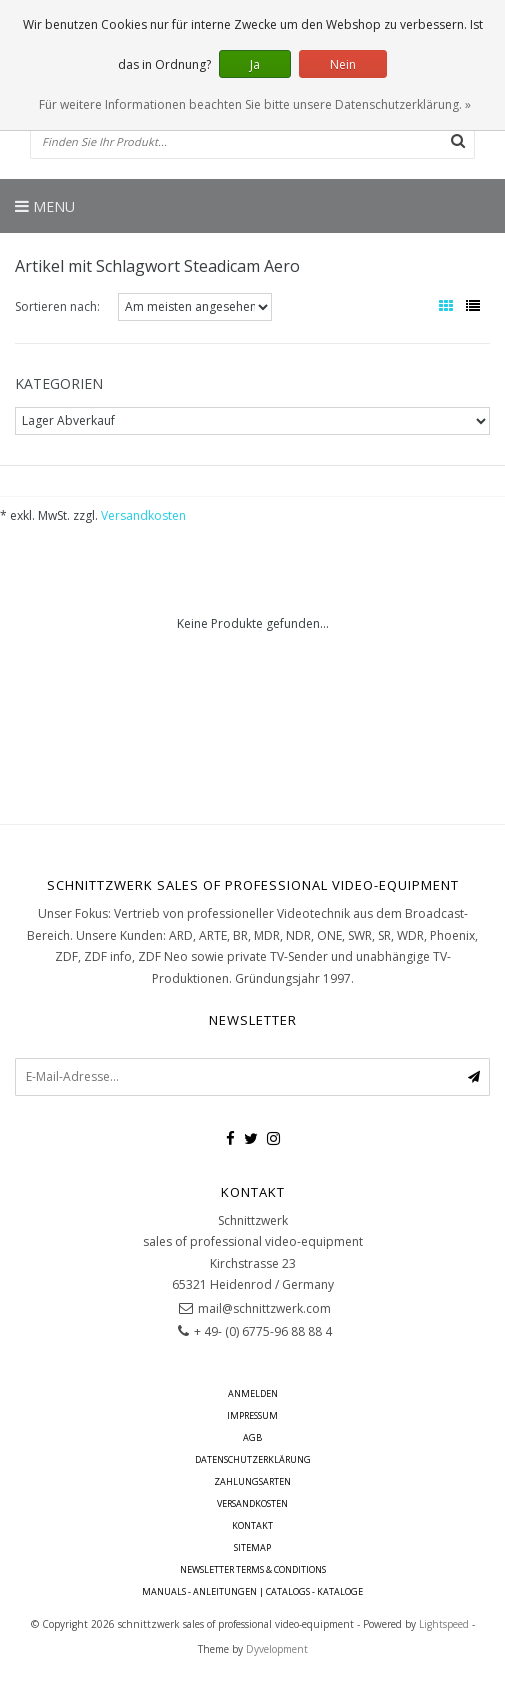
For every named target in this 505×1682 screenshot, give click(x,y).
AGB (252, 1437)
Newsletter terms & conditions (253, 1569)
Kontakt (252, 1525)
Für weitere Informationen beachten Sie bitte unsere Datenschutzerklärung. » (255, 104)
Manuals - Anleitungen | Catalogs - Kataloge (252, 1591)
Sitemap (252, 1547)
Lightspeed (444, 1624)
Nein (343, 64)
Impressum (252, 1415)
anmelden (253, 1393)
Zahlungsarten (252, 1481)
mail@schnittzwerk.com (264, 1308)
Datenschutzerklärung (253, 1459)
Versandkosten (143, 515)
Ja (255, 64)
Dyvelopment (277, 1649)
